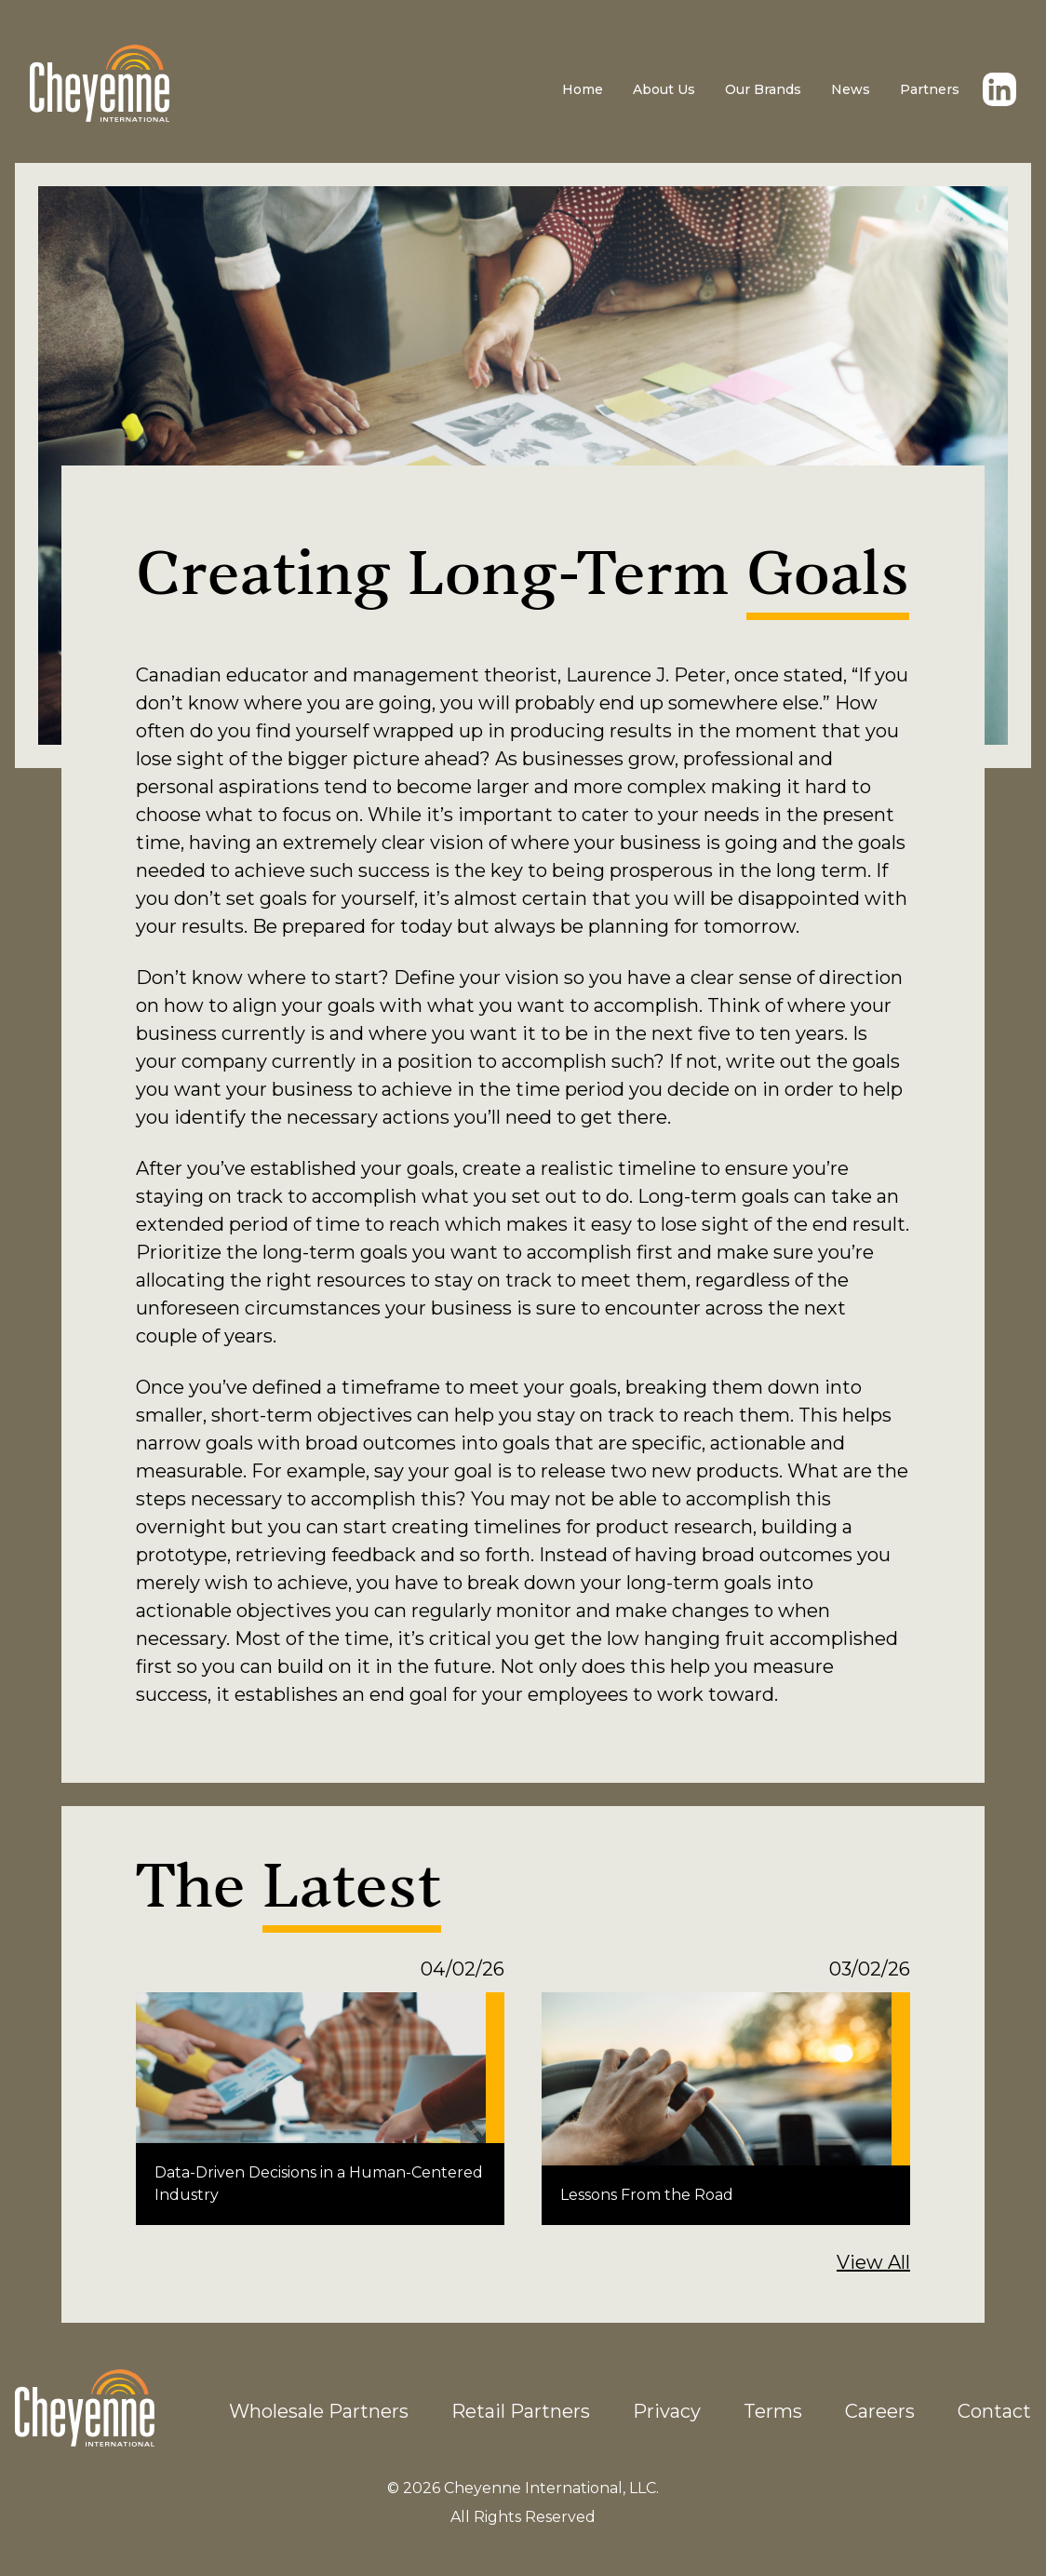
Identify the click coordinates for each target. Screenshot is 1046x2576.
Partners (929, 89)
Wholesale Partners (319, 2411)
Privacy (667, 2411)
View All (873, 2262)
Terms (773, 2411)
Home (582, 89)
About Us (664, 89)
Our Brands (763, 89)
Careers (880, 2411)
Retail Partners (520, 2411)
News (850, 89)
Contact (994, 2411)
